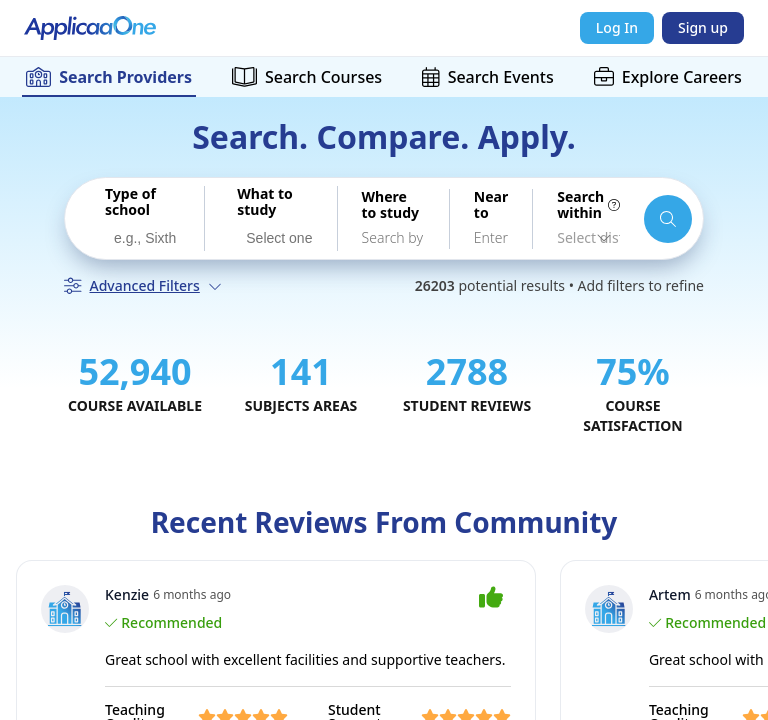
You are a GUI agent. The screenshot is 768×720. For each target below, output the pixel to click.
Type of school (130, 202)
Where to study (391, 205)
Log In (617, 27)
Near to (491, 205)
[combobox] (142, 236)
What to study (265, 202)
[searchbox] (147, 239)
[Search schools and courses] (668, 219)
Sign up (703, 27)
